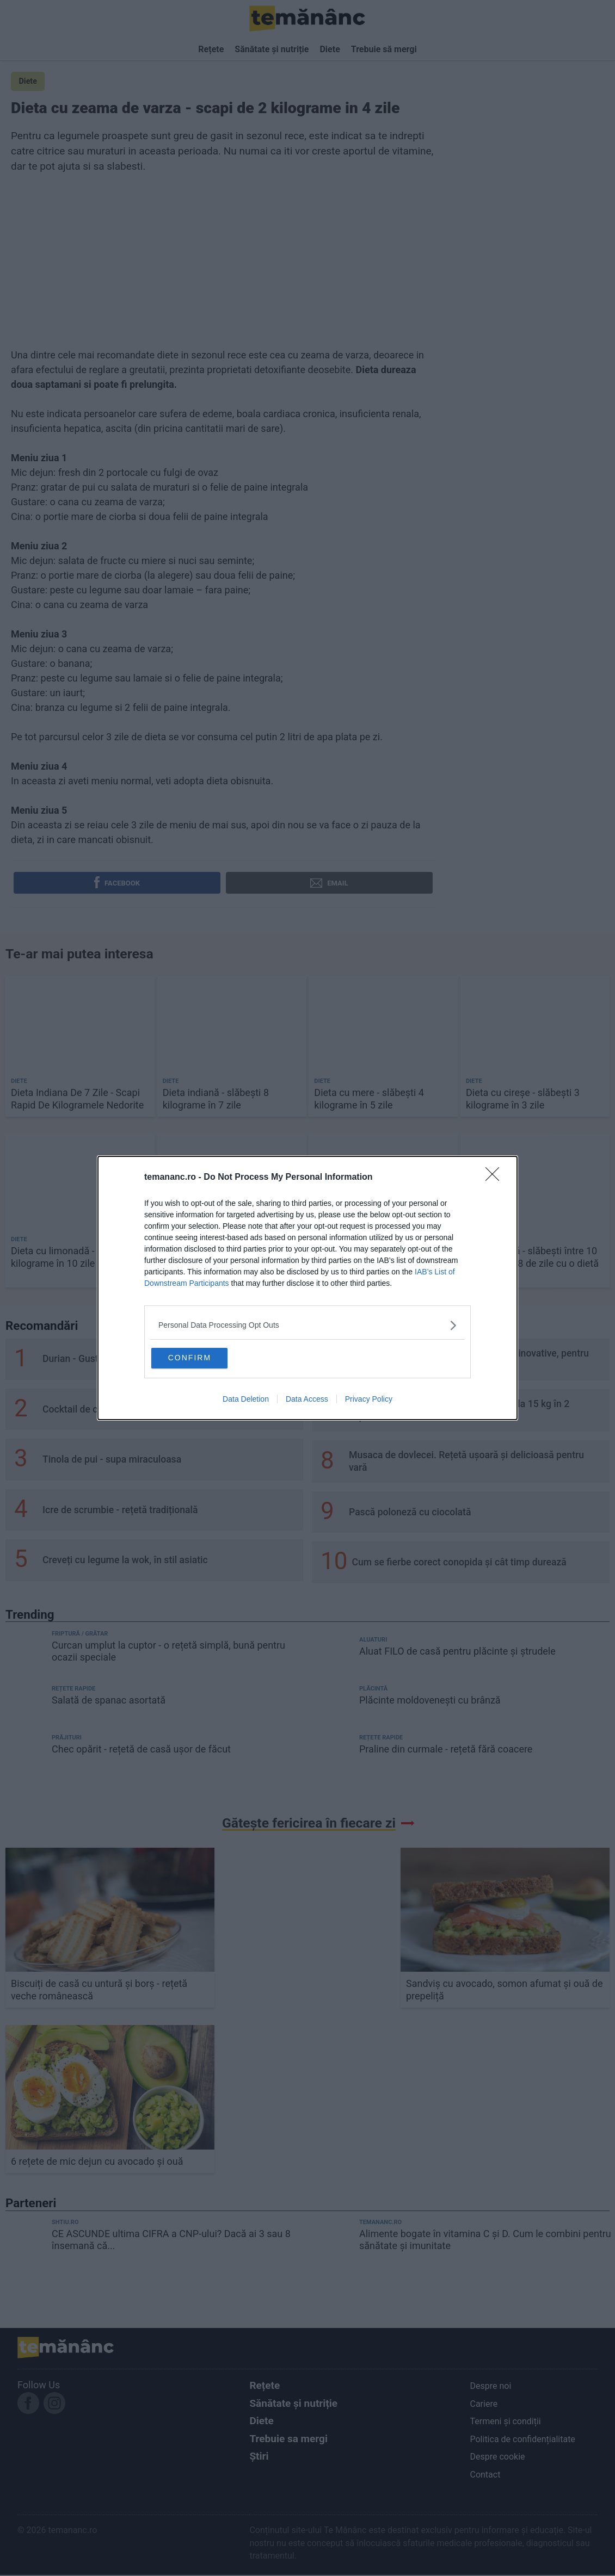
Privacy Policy (368, 1401)
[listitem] (307, 1323)
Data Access (307, 1401)
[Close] (495, 1176)
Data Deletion (246, 1401)
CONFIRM (205, 1357)
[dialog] (307, 1288)
